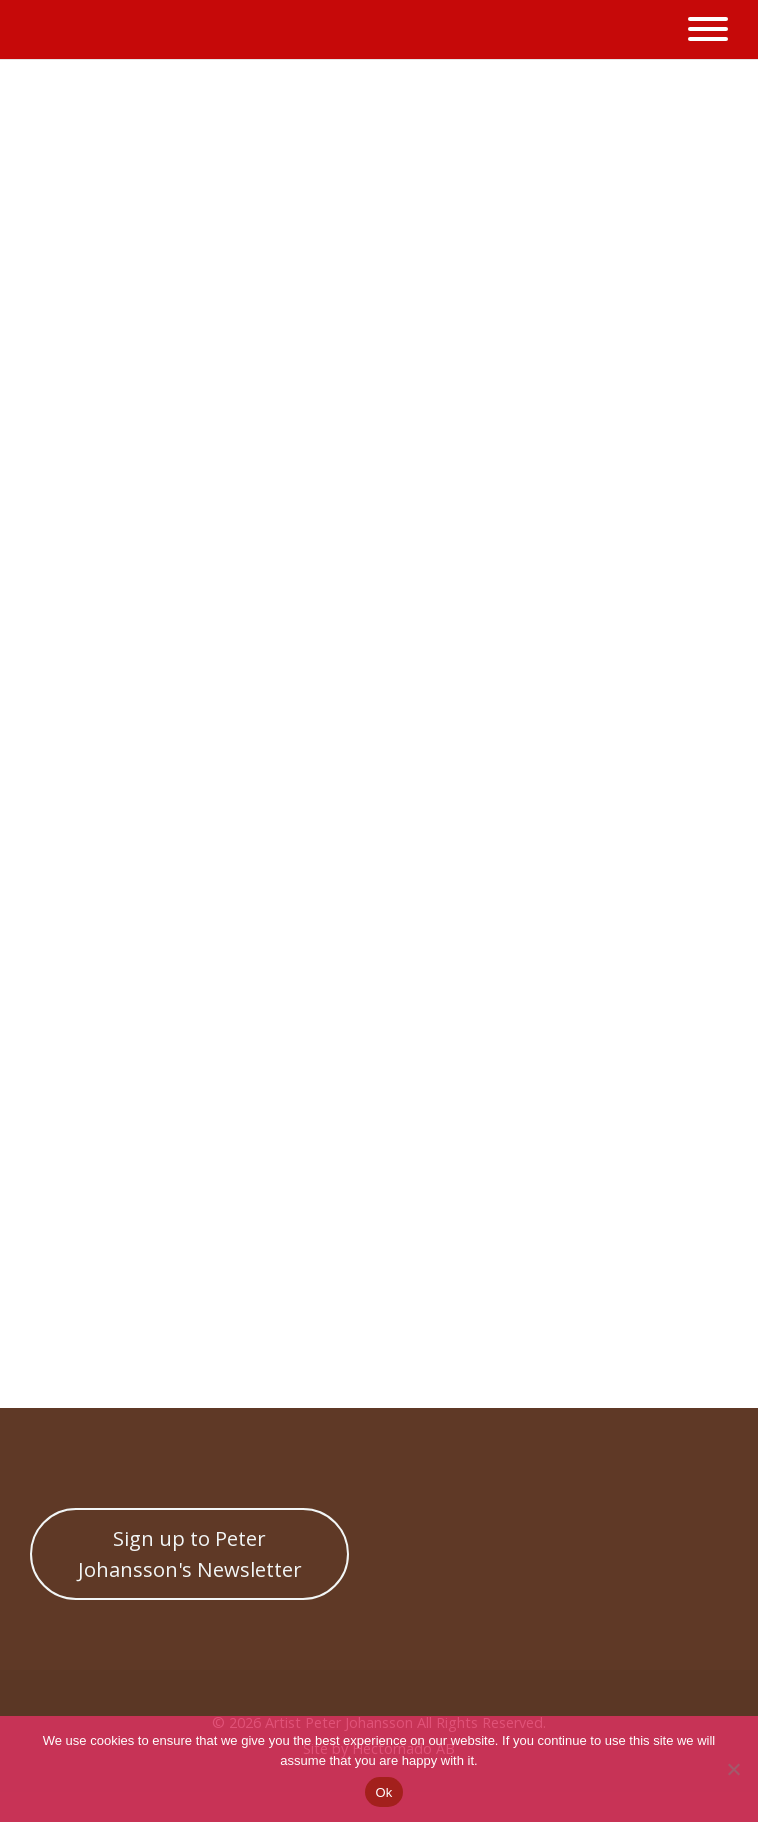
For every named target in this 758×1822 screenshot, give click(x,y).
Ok (383, 1792)
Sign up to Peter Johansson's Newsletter (190, 1553)
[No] (733, 1769)
